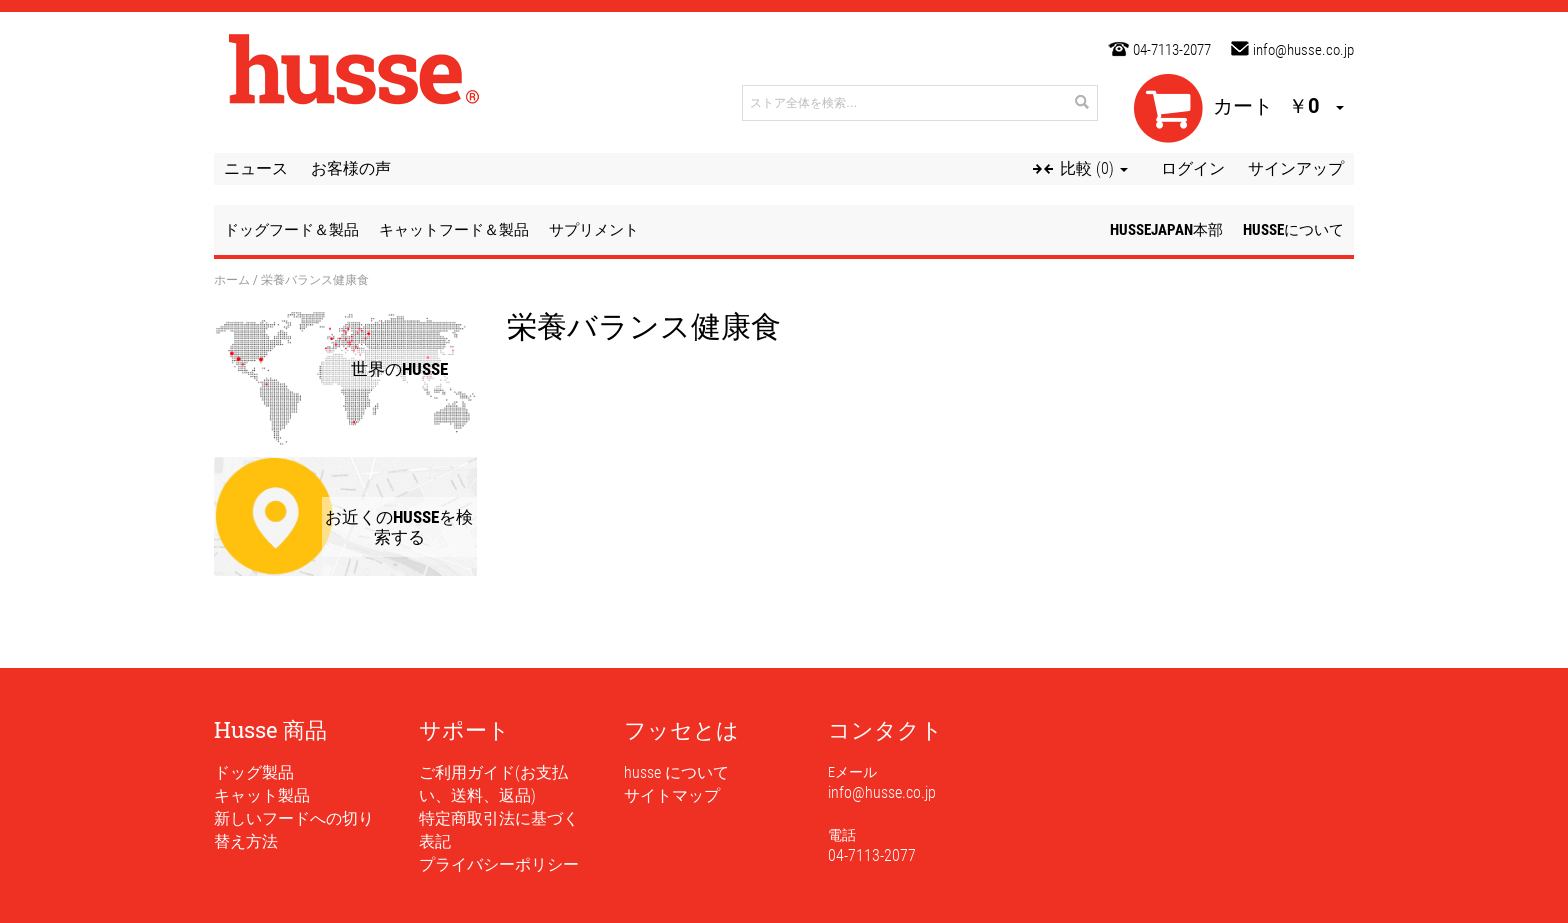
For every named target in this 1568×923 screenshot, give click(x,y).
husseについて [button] (1293, 230)
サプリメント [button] (594, 230)
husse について (676, 772)
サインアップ (1296, 168)
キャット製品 (262, 795)
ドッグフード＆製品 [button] (291, 230)
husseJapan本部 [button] (1166, 230)
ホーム (232, 279)
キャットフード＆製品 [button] (454, 230)
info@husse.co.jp (1303, 50)
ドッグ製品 (254, 772)
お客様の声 (351, 168)
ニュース (256, 168)
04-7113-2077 (1172, 50)
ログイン (1193, 168)
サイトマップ (672, 795)
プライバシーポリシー (499, 864)
